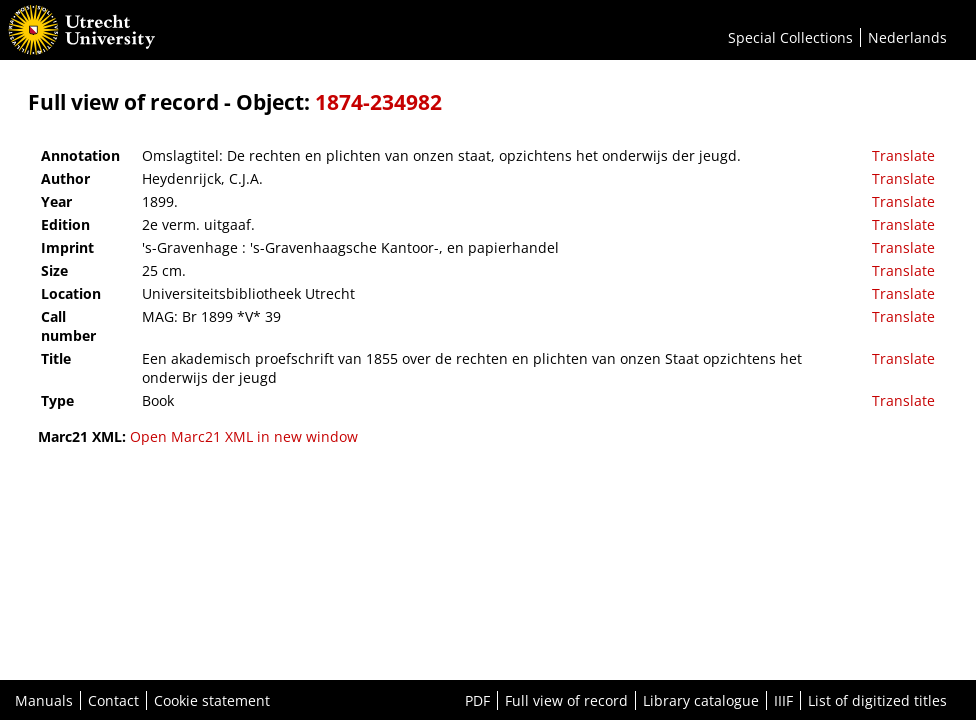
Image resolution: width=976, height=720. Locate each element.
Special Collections (790, 37)
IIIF (783, 700)
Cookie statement (212, 700)
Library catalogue (701, 700)
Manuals (44, 700)
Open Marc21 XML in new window (244, 436)
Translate (903, 155)
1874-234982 (378, 102)
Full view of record (566, 700)
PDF (477, 700)
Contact (113, 700)
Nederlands (907, 37)
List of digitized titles (877, 700)
